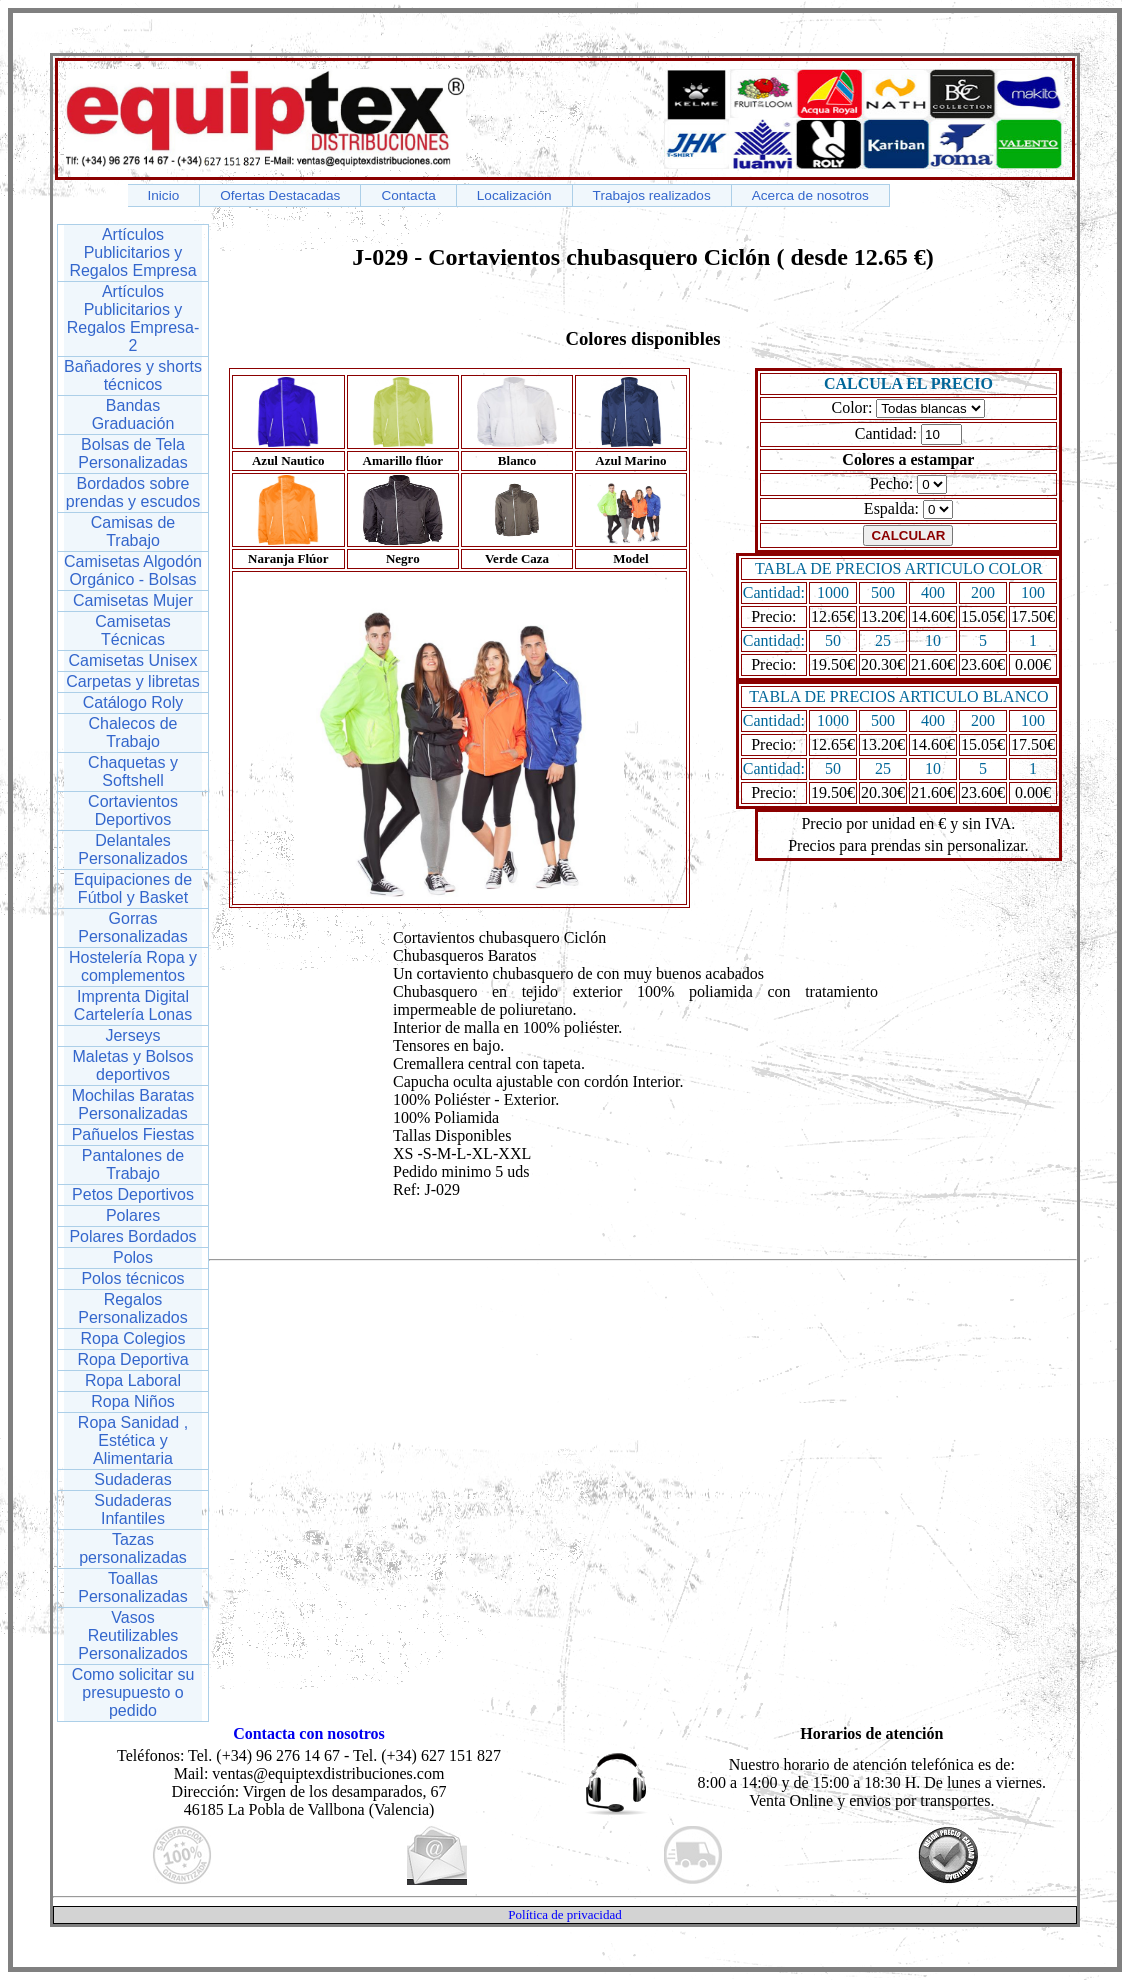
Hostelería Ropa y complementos (133, 966)
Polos (133, 1257)
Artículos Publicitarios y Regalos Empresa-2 (133, 318)
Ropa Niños (133, 1401)
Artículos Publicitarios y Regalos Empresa (132, 252)
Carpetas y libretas (132, 681)
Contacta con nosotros (309, 1733)
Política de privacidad (564, 1914)
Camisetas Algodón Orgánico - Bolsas (133, 570)
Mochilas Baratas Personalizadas (133, 1104)
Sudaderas (132, 1479)
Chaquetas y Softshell (133, 771)
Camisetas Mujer (133, 600)
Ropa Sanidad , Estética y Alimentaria (133, 1440)
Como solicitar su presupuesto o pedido (133, 1692)
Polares (133, 1215)
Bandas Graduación (133, 414)
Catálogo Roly (133, 702)
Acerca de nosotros (810, 195)
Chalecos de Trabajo (133, 732)
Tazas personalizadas (133, 1548)
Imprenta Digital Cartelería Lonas (133, 1005)
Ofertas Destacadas (280, 195)
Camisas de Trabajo (133, 531)
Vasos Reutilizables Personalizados (132, 1635)
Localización (514, 195)
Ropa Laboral (133, 1380)
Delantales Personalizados (132, 849)
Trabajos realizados (652, 195)
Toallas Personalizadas (132, 1587)
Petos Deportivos (133, 1194)
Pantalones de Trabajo (133, 1164)
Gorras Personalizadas (132, 927)
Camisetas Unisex (133, 660)
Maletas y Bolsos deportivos (133, 1065)
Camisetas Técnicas (133, 630)
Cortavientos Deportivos (133, 810)
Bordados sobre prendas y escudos (133, 492)
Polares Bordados (132, 1236)
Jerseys (132, 1035)
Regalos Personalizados (132, 1308)
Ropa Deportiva (132, 1359)
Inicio (164, 195)
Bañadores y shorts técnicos (133, 375)
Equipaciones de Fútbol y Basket (133, 888)
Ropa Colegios (133, 1338)
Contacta (408, 195)
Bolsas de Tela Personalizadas (132, 453)
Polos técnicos (132, 1278)
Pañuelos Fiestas (133, 1134)
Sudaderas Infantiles (132, 1509)
